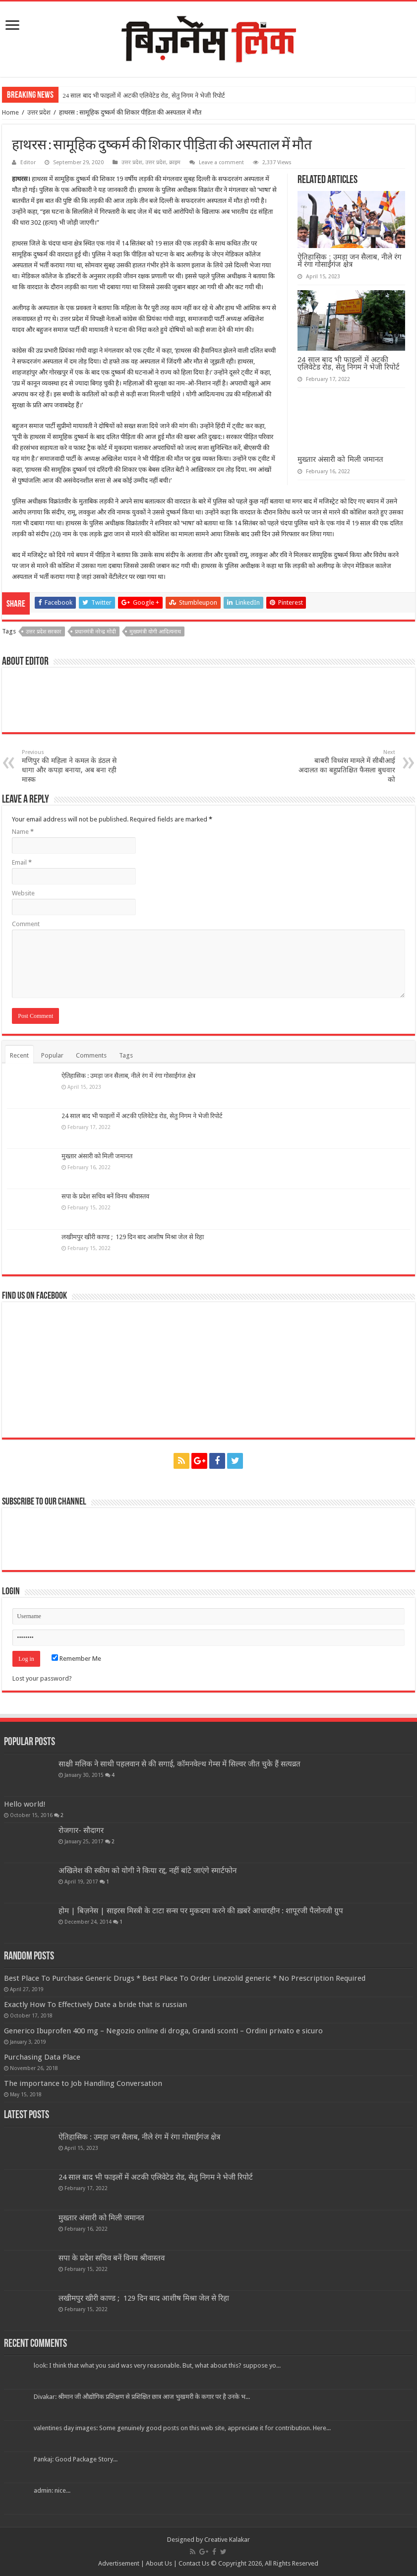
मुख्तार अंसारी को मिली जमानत (340, 459)
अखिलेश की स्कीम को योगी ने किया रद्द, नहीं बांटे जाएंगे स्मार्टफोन (148, 1870)
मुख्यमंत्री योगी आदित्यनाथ (155, 631)
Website (23, 893)
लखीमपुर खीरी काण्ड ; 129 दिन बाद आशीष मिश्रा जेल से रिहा (132, 1237)
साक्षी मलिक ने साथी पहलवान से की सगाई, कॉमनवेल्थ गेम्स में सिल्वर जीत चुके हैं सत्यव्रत (179, 1763)
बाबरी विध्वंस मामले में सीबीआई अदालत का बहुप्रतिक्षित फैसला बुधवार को (344, 766)
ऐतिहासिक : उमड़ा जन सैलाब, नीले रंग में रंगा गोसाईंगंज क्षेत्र (349, 260)
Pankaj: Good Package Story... (76, 2459)
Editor (28, 162)
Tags (126, 1055)
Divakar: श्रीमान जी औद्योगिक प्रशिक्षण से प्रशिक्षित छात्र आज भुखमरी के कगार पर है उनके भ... (142, 2396)
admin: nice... (52, 2490)
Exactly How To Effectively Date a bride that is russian (95, 2004)
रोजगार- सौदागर (81, 1830)
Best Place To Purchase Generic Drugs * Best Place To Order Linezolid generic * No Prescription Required (184, 1978)
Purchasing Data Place (42, 2057)
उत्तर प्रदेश (39, 112)
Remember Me (76, 1658)
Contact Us (194, 2563)
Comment (26, 924)
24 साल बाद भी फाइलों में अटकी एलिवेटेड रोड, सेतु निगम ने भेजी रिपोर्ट (143, 95)
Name (23, 831)
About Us (159, 2563)
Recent (19, 1055)
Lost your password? (42, 1678)
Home (10, 112)
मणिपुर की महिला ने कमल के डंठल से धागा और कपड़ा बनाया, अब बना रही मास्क (72, 766)
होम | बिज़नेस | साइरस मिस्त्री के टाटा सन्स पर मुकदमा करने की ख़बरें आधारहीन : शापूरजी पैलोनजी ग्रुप (201, 1910)
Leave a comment (221, 162)
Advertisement (118, 2563)
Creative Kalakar (227, 2539)
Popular (52, 1055)
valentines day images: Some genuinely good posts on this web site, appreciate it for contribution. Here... (182, 2428)
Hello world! (25, 1804)
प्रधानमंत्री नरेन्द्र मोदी (95, 631)
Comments (91, 1055)
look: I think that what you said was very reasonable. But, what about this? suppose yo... (157, 2365)
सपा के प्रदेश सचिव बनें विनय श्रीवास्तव (105, 1196)
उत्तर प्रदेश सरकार (43, 631)
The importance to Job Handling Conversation (83, 2083)
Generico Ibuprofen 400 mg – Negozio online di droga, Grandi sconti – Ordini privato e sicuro (163, 2030)
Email (22, 862)
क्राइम (174, 162)
